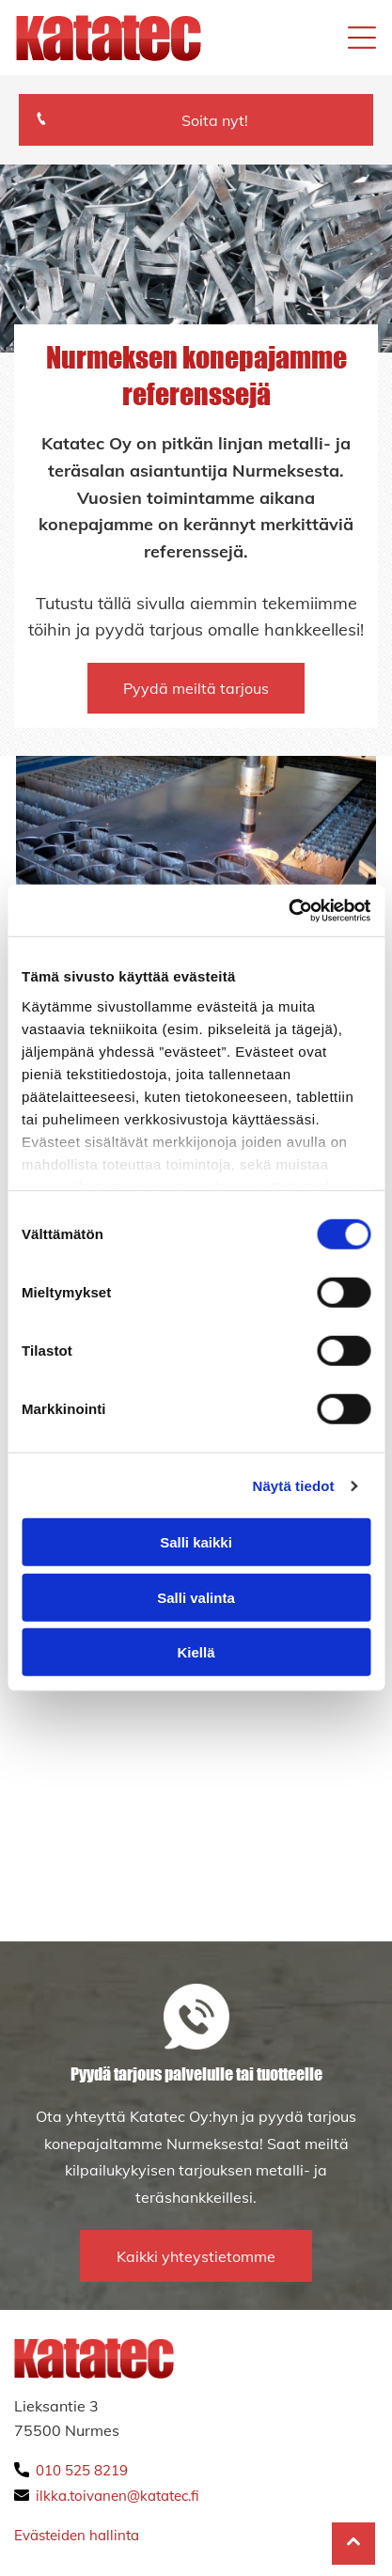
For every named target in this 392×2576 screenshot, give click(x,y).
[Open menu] (362, 38)
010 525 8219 (82, 2470)
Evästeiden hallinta (76, 2535)
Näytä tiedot (294, 1486)
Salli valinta (196, 1598)
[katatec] (106, 1692)
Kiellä (195, 1652)
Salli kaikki (196, 1542)
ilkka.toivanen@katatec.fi (117, 2496)
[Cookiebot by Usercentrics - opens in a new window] (288, 911)
